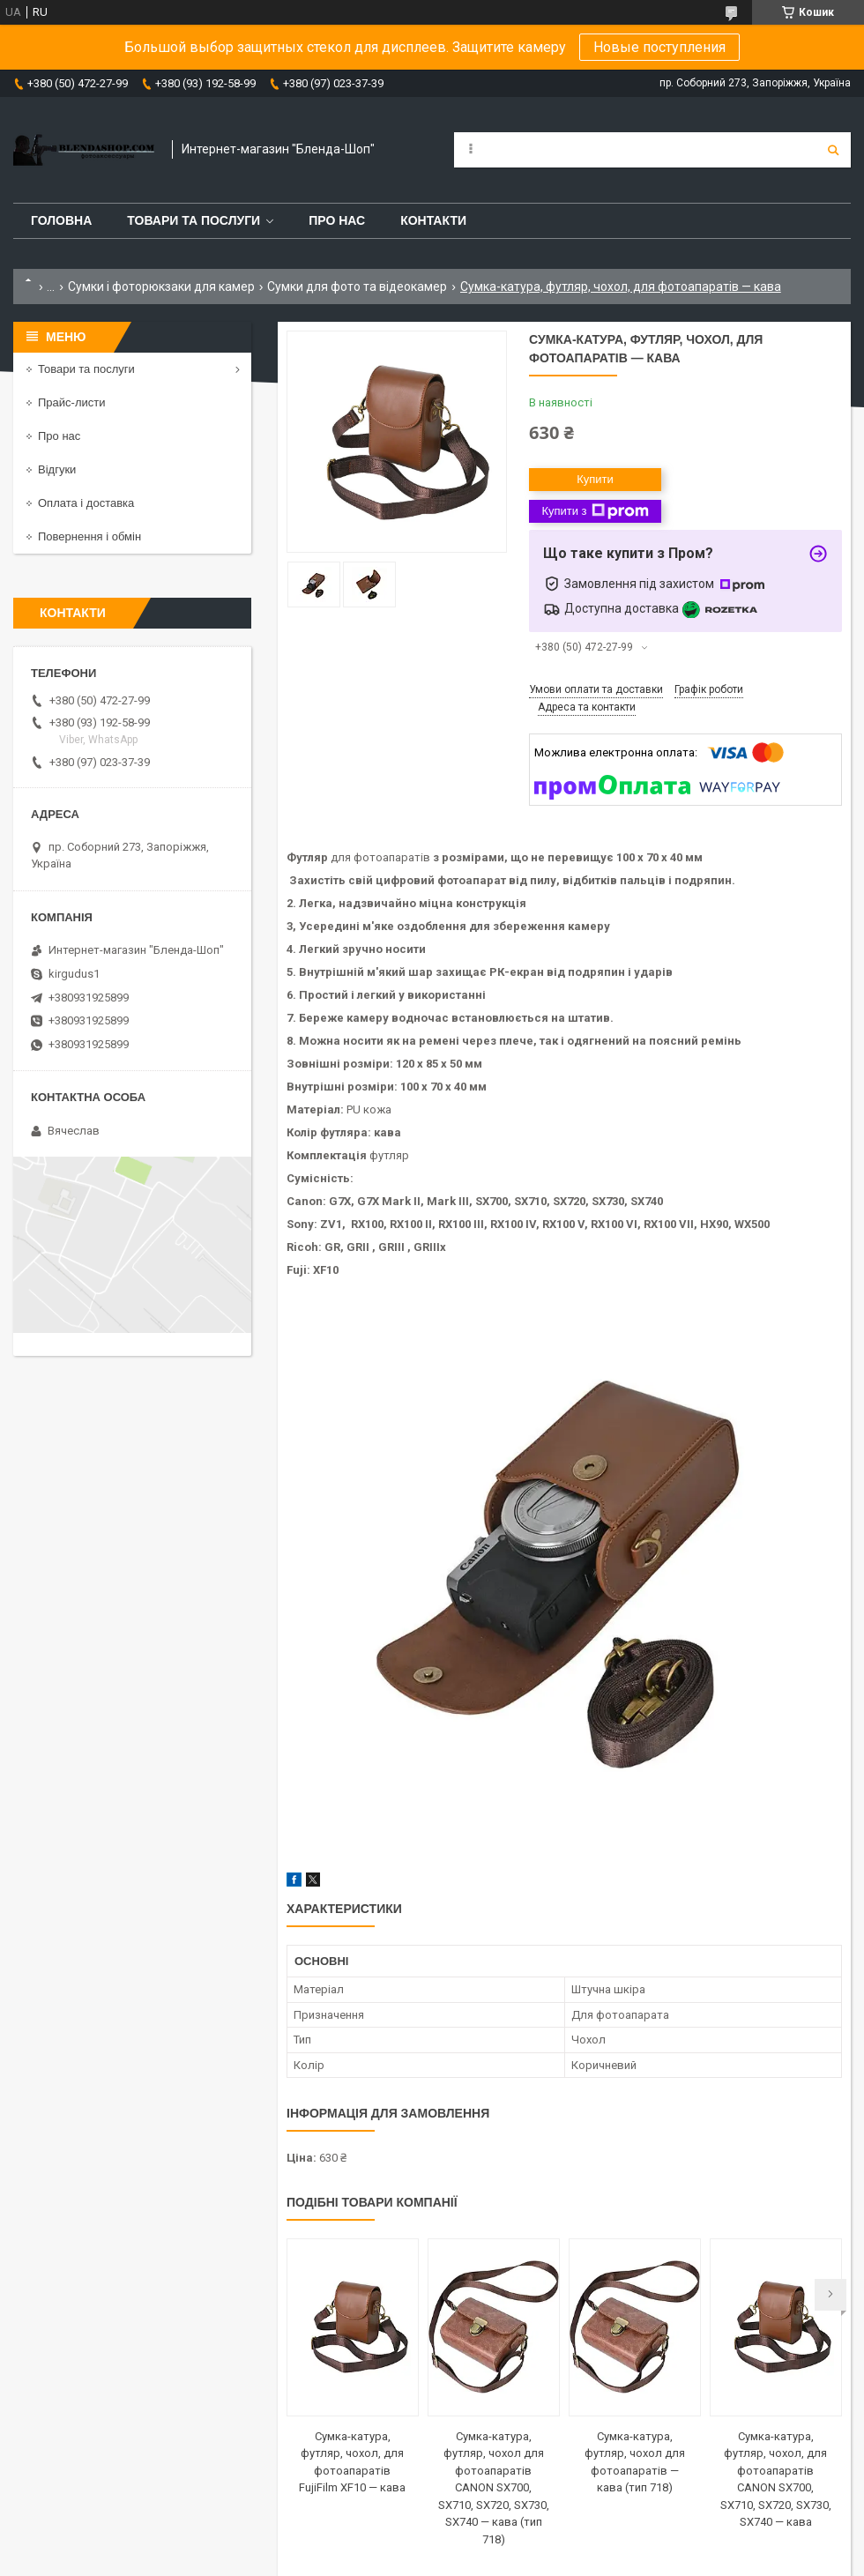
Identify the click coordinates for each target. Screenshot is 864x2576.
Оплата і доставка (86, 503)
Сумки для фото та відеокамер (357, 286)
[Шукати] (833, 150)
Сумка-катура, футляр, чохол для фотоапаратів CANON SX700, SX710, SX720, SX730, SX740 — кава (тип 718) (493, 2488)
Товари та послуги (193, 220)
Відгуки (57, 469)
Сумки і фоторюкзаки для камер (161, 286)
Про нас (337, 220)
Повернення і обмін (89, 536)
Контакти (433, 220)
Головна (61, 220)
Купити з (594, 511)
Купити (595, 479)
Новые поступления (659, 47)
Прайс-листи (71, 402)
